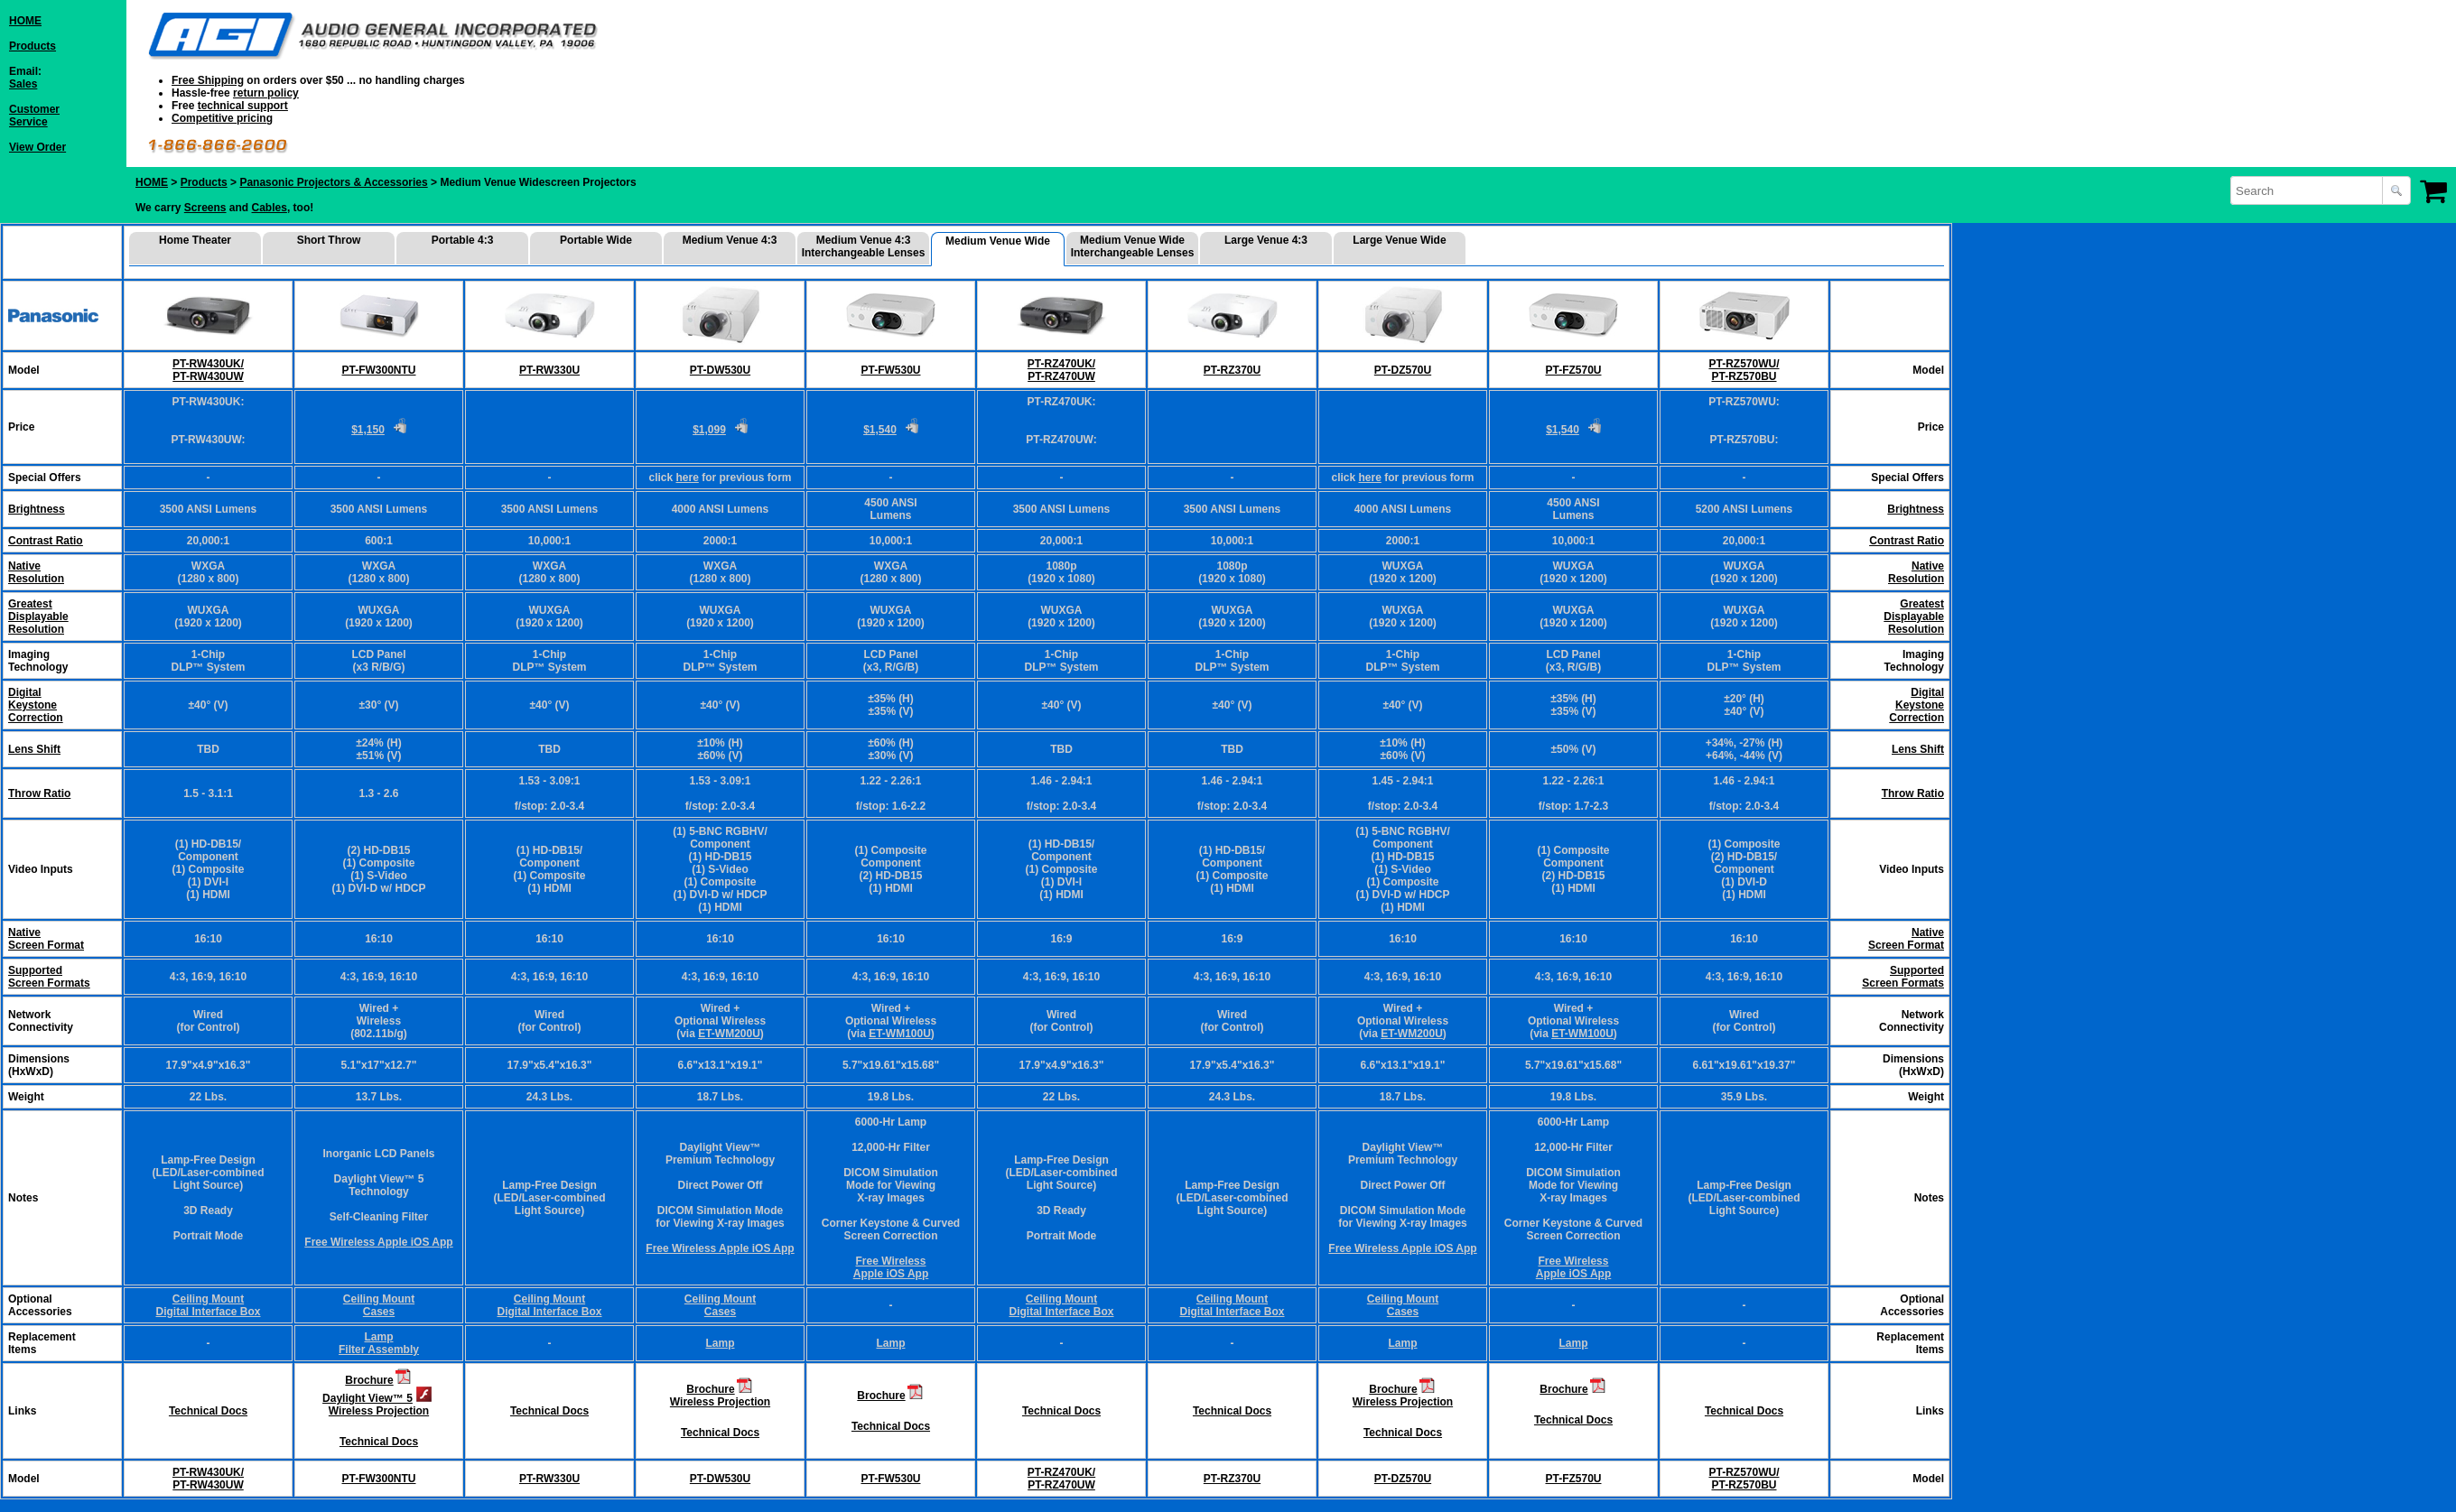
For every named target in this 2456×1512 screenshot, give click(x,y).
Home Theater (195, 240)
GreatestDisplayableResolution (38, 616)
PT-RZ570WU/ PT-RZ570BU (1743, 370)
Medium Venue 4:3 (730, 240)
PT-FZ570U (1573, 370)
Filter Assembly (379, 1349)
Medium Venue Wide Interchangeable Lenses (1133, 246)
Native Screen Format (46, 938)
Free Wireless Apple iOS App (378, 1242)
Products (32, 46)
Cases (379, 1311)
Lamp (378, 1337)
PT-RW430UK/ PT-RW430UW (208, 370)
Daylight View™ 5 (367, 1398)
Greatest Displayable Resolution (1914, 616)
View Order (37, 147)
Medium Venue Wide (997, 241)
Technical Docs (208, 1411)
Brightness (36, 509)
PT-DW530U (720, 370)
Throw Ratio (39, 793)
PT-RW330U (549, 370)
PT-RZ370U (1232, 370)
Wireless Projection (379, 1411)
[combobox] (2308, 190)
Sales (23, 84)
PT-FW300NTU (378, 370)
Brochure (369, 1380)
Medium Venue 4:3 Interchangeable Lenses (864, 246)
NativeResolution (36, 572)
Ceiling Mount (208, 1299)
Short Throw (329, 240)
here (686, 477)
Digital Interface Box (207, 1311)
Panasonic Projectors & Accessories (333, 182)
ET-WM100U (900, 1033)
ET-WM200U (729, 1033)
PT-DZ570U (1402, 370)
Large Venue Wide (1399, 240)
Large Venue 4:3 (1265, 240)
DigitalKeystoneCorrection (35, 705)
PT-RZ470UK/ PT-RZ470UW (1061, 370)
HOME (25, 20)
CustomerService (34, 115)
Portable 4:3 (463, 240)
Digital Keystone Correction (1916, 705)
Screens (205, 207)
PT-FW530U (890, 370)
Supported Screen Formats (49, 976)
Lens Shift (34, 749)
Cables (269, 207)
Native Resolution (1916, 572)
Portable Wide (596, 240)
